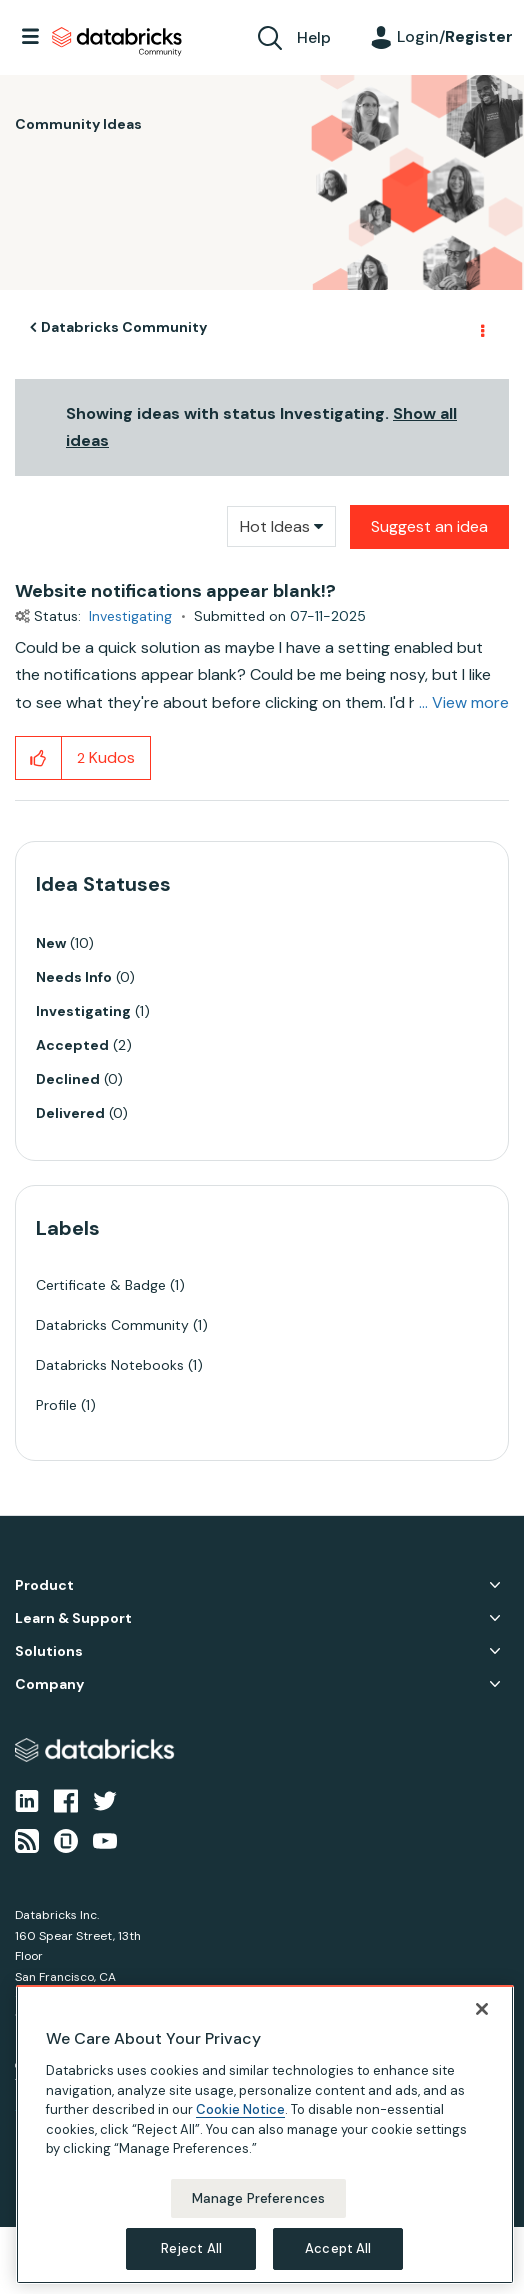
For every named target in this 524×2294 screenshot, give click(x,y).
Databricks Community (117, 42)
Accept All (338, 2248)
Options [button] (481, 328)
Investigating (130, 616)
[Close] (482, 2009)
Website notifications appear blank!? (175, 591)
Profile (56, 1405)
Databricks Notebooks (110, 1365)
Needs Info (74, 977)
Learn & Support (73, 1618)
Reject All (191, 2248)
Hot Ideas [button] (275, 526)
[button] (38, 758)
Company (49, 1684)
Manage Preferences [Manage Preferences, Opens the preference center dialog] (258, 2198)
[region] (265, 2134)
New (51, 943)
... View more (464, 702)
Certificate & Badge (101, 1285)
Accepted (72, 1045)
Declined (68, 1079)
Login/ (455, 36)
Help (314, 37)
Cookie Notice (240, 2109)
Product (44, 1585)
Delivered (70, 1113)
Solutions (49, 1651)
